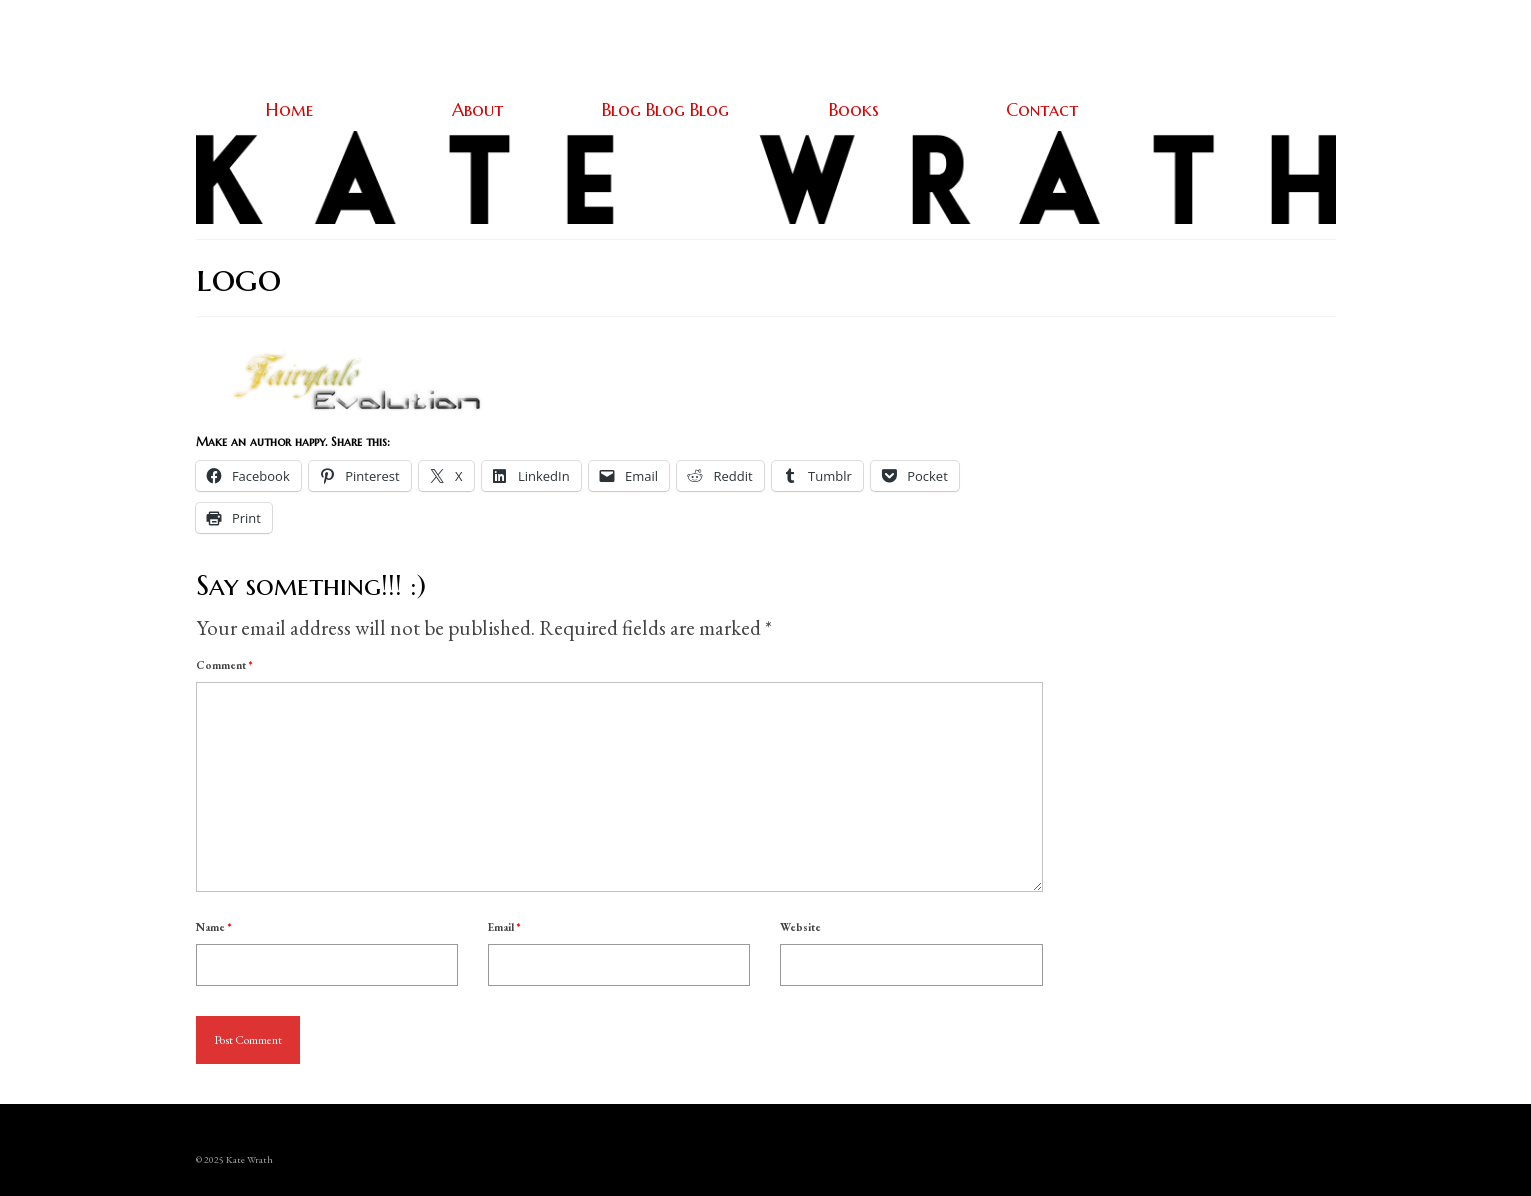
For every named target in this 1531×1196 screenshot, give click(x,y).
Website (800, 927)
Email (504, 927)
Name (213, 927)
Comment (224, 665)
